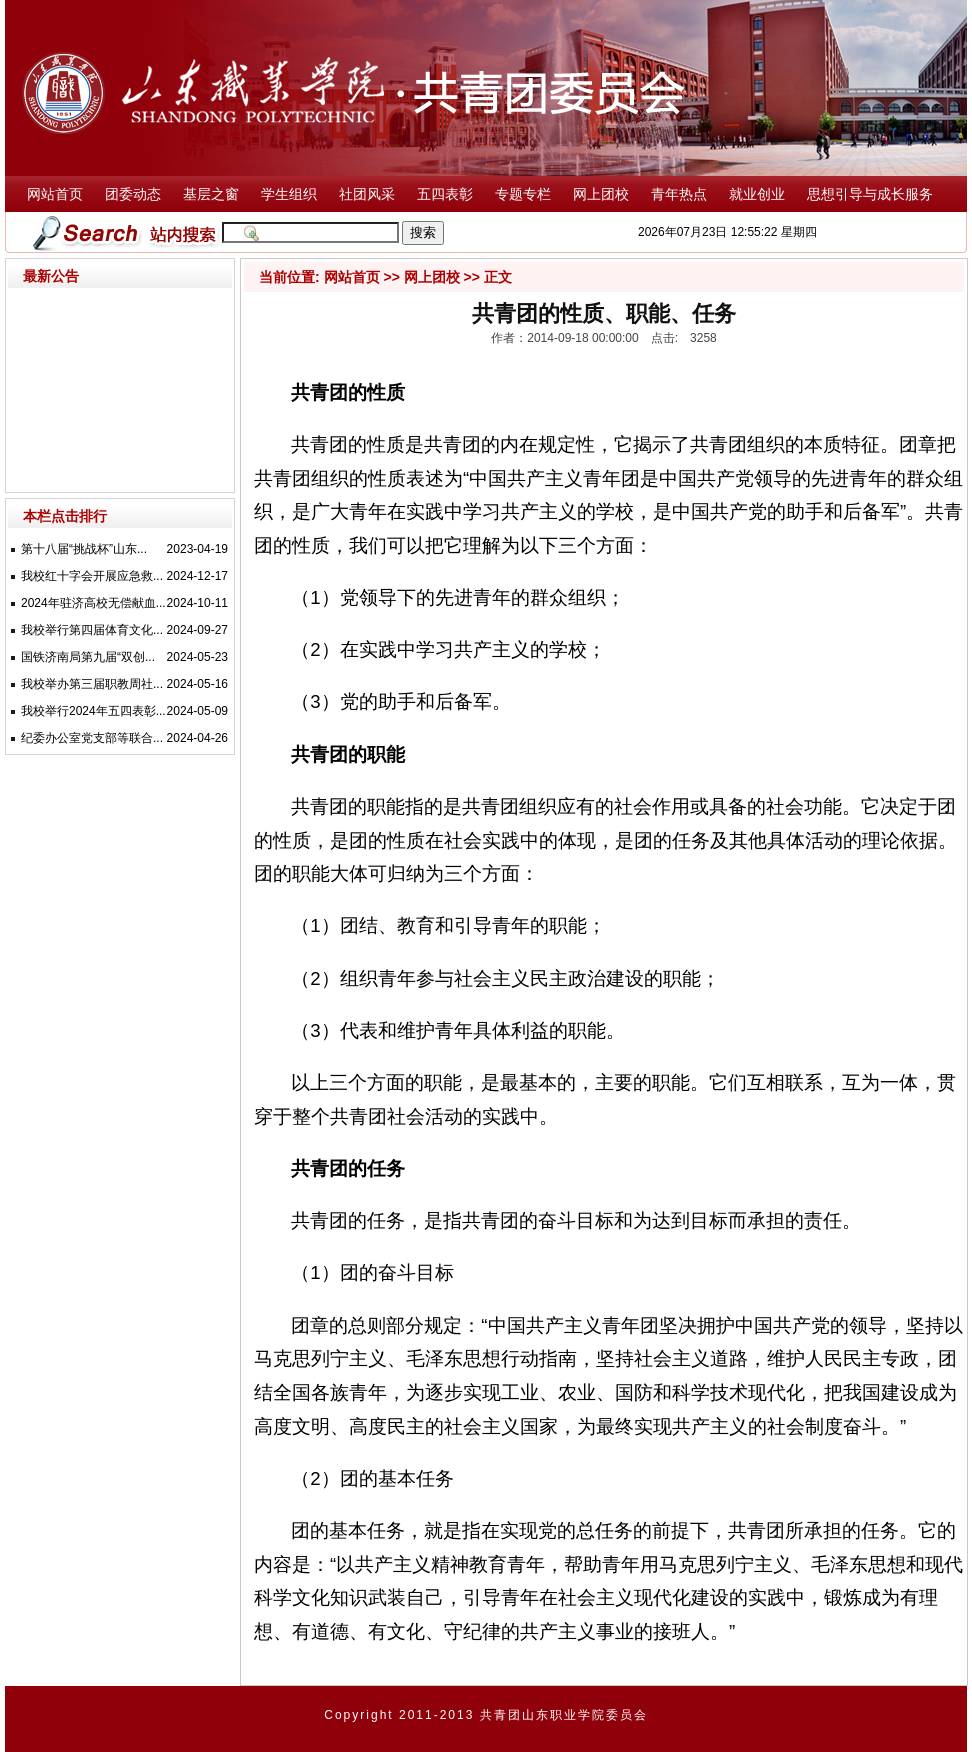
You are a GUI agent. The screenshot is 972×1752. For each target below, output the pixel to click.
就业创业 (757, 194)
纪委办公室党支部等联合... (92, 738)
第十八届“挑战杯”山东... (84, 549)
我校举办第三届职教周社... (92, 684)
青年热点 (679, 194)
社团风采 (367, 194)
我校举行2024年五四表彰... (93, 711)
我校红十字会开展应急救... (92, 576)
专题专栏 (523, 194)
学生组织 (289, 194)
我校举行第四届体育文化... (92, 630)
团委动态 (133, 194)
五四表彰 (445, 194)
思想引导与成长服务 (870, 194)
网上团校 (601, 194)
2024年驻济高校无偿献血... (93, 603)
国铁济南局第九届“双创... (88, 657)
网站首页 (55, 194)
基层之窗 (211, 194)
